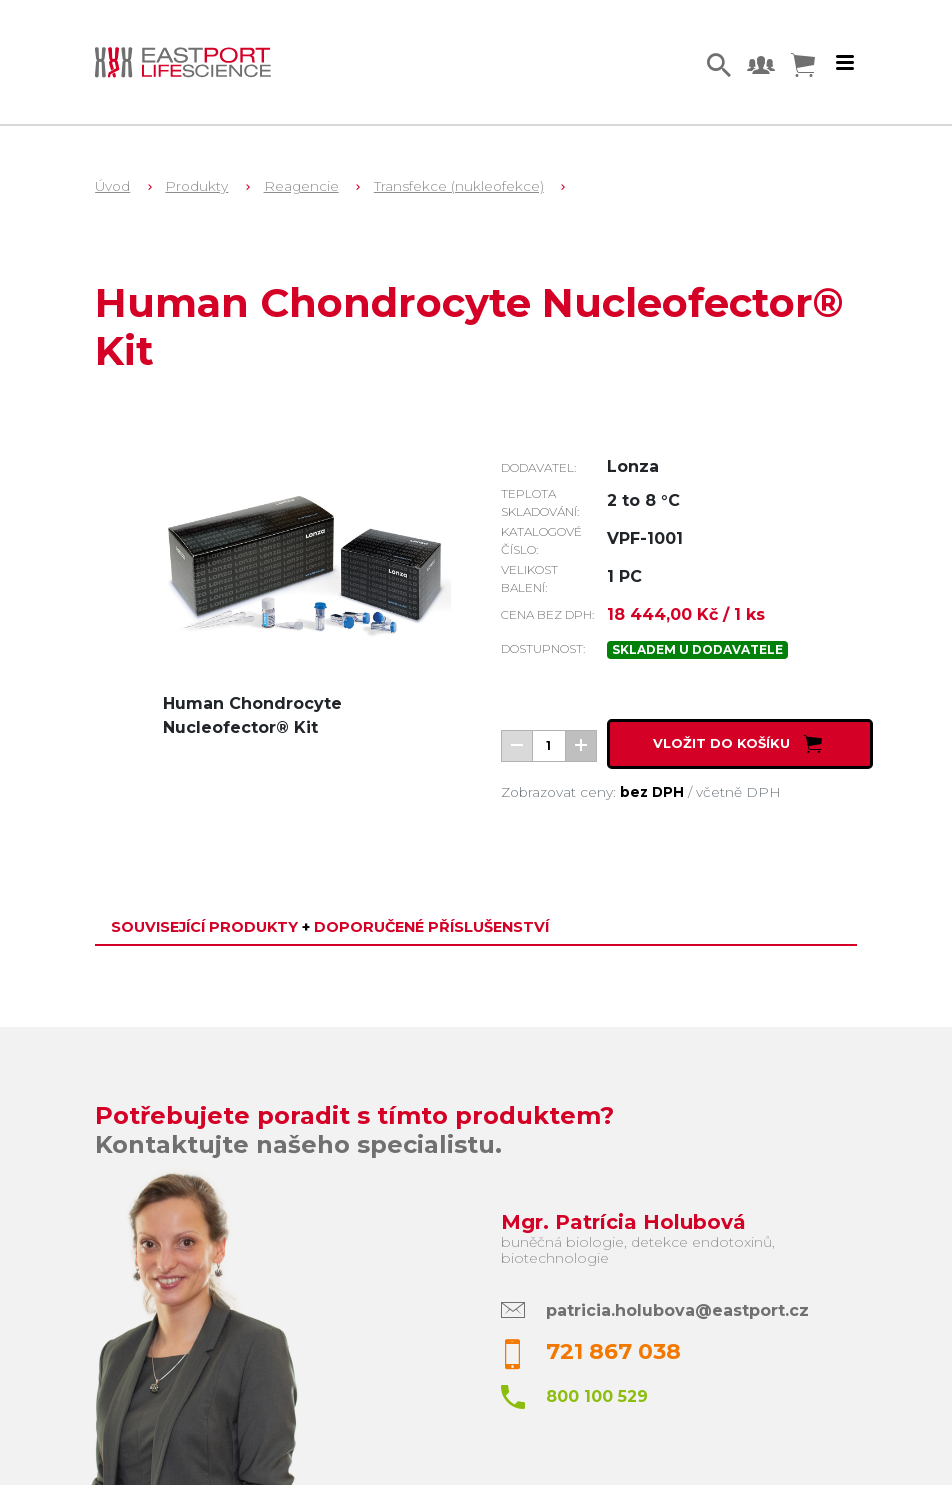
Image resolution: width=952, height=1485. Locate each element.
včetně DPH (738, 792)
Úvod (112, 186)
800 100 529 (597, 1396)
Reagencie (301, 186)
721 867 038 (613, 1351)
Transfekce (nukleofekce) (459, 186)
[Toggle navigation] (845, 63)
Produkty (196, 186)
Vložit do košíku (739, 744)
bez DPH (652, 792)
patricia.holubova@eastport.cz (677, 1310)
